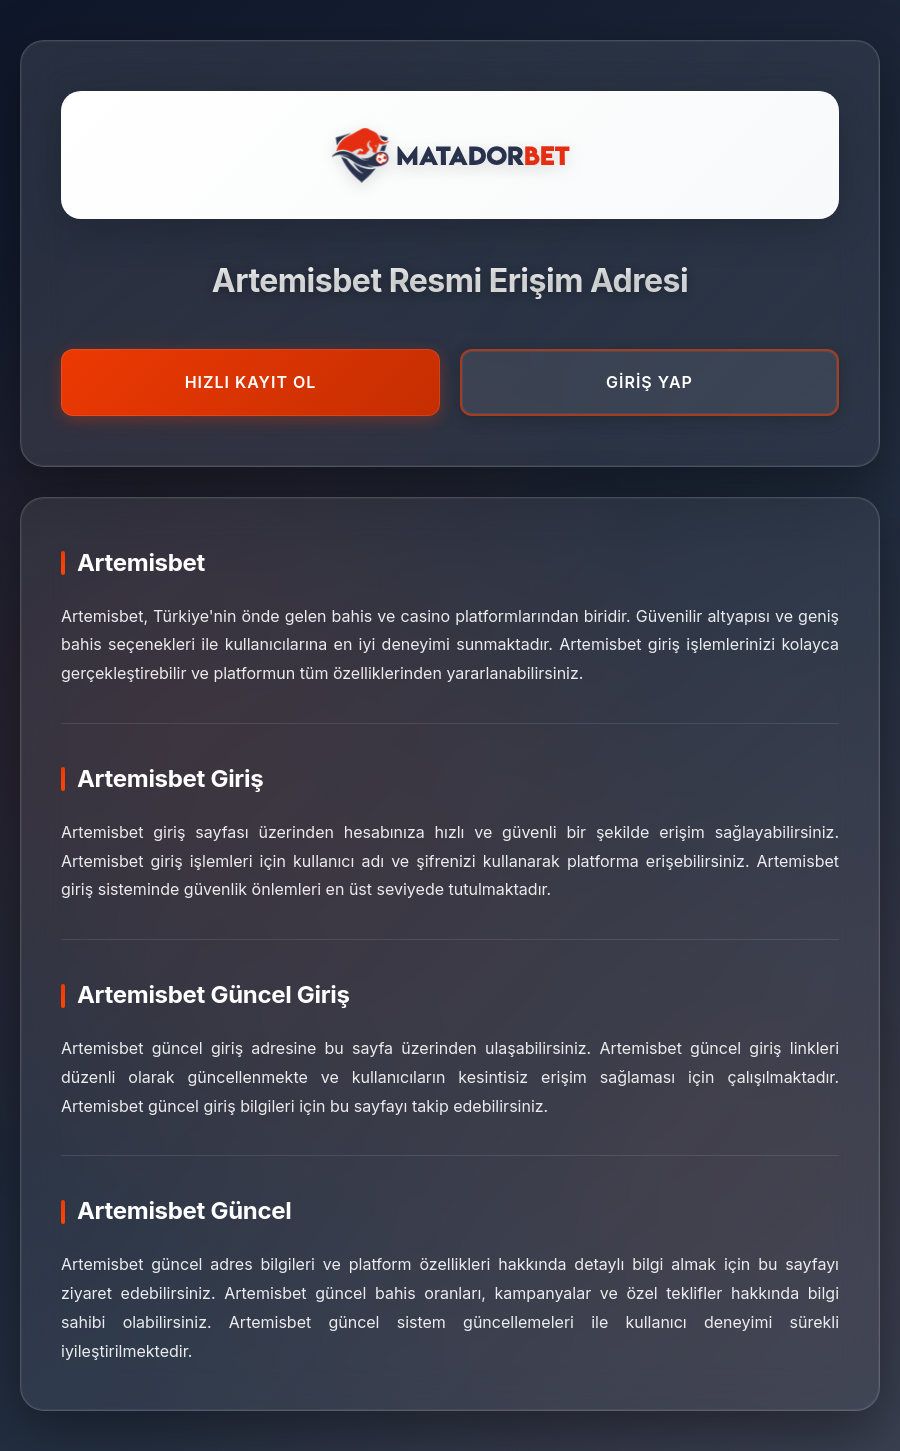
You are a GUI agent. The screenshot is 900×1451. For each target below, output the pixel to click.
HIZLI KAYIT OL (251, 382)
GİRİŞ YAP (649, 382)
